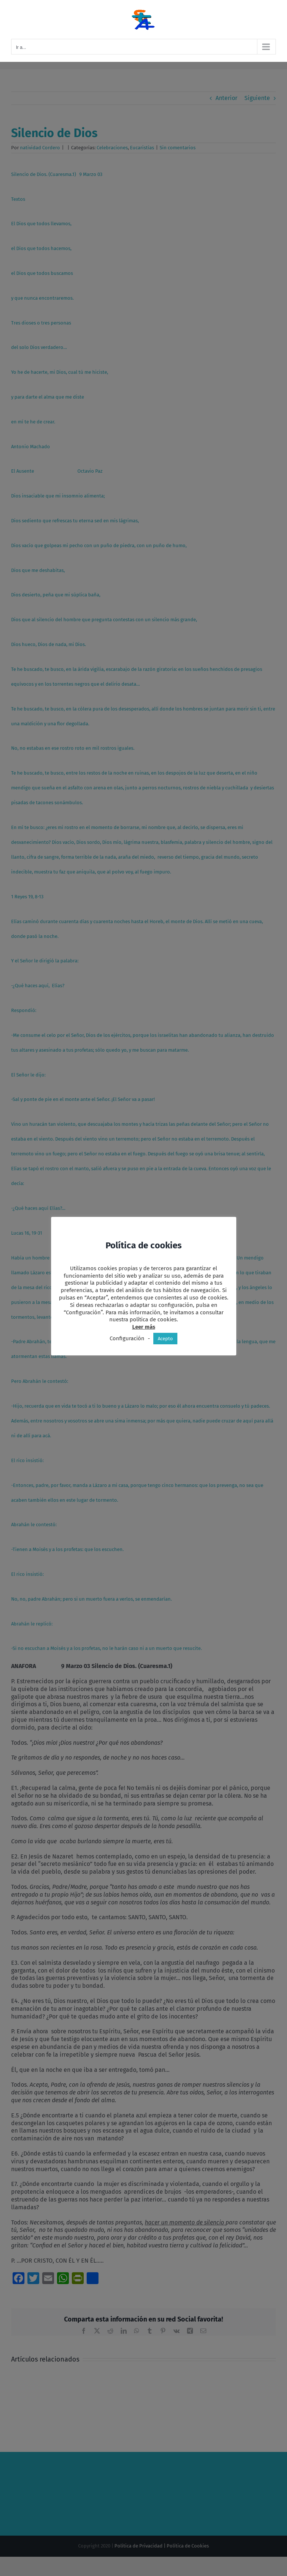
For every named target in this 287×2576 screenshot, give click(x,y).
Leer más (143, 1327)
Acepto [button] (165, 1338)
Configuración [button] (127, 1338)
